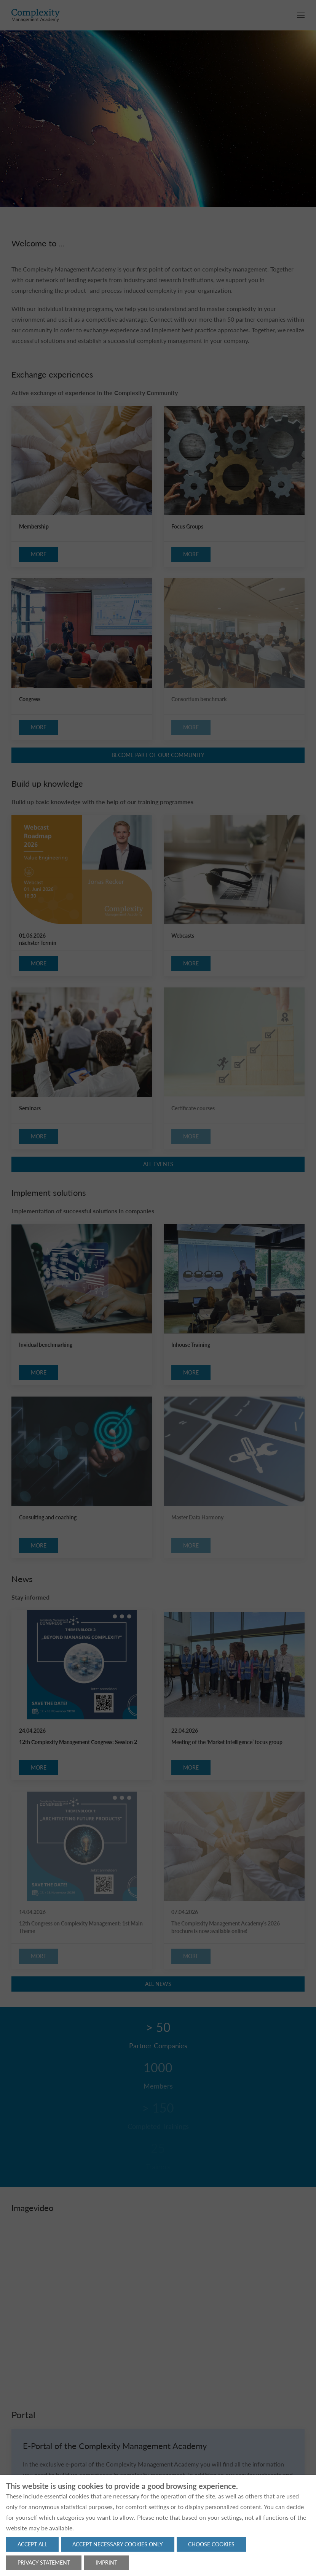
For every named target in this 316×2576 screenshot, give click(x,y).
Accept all (32, 2544)
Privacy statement (44, 2562)
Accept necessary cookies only (117, 2544)
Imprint (106, 2562)
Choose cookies (211, 2544)
